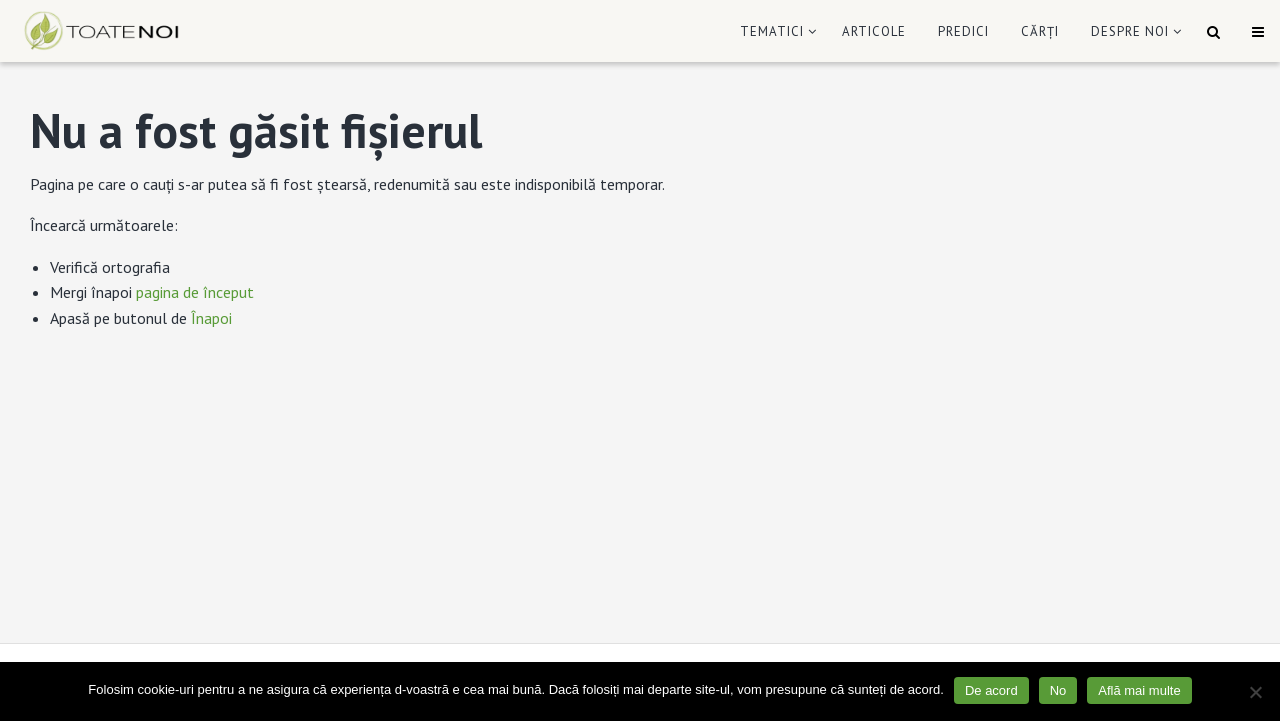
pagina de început (195, 292)
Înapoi (211, 318)
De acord (991, 690)
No (1058, 690)
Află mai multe (1139, 690)
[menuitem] (775, 31)
